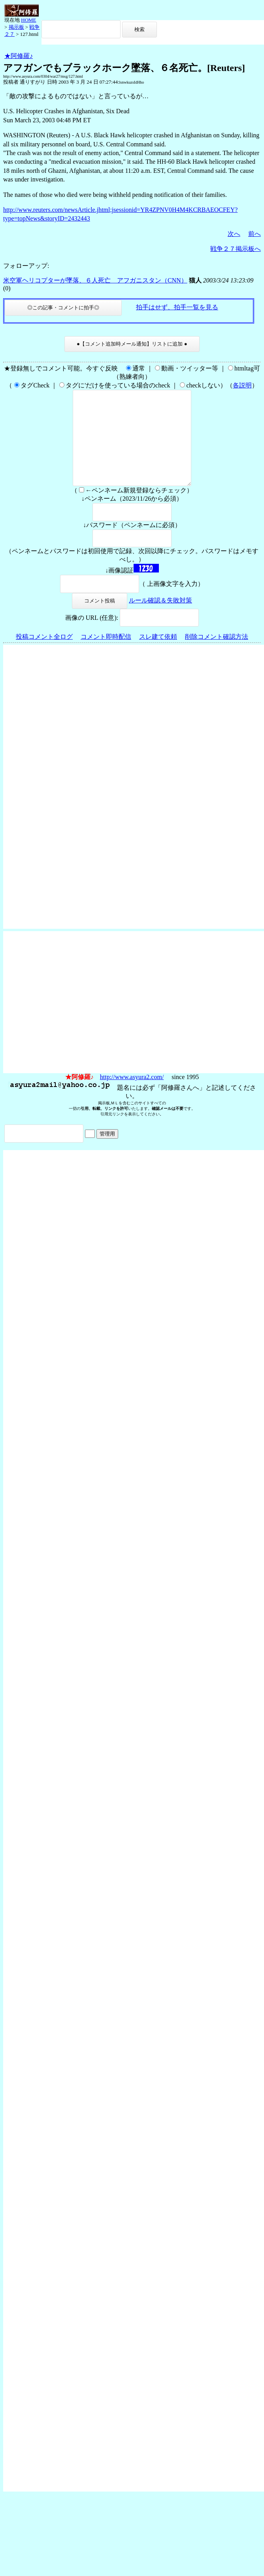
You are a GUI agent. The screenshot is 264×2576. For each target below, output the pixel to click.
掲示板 (16, 27)
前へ (254, 233)
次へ (234, 233)
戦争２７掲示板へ (235, 248)
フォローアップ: (26, 265)
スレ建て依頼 (158, 655)
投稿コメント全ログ (44, 655)
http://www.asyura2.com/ (132, 1096)
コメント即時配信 (106, 655)
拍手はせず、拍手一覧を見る (177, 307)
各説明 (242, 385)
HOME (28, 20)
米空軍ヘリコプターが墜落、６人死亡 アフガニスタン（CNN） (95, 280)
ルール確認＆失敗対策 (160, 619)
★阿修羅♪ (18, 55)
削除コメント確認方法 (216, 655)
